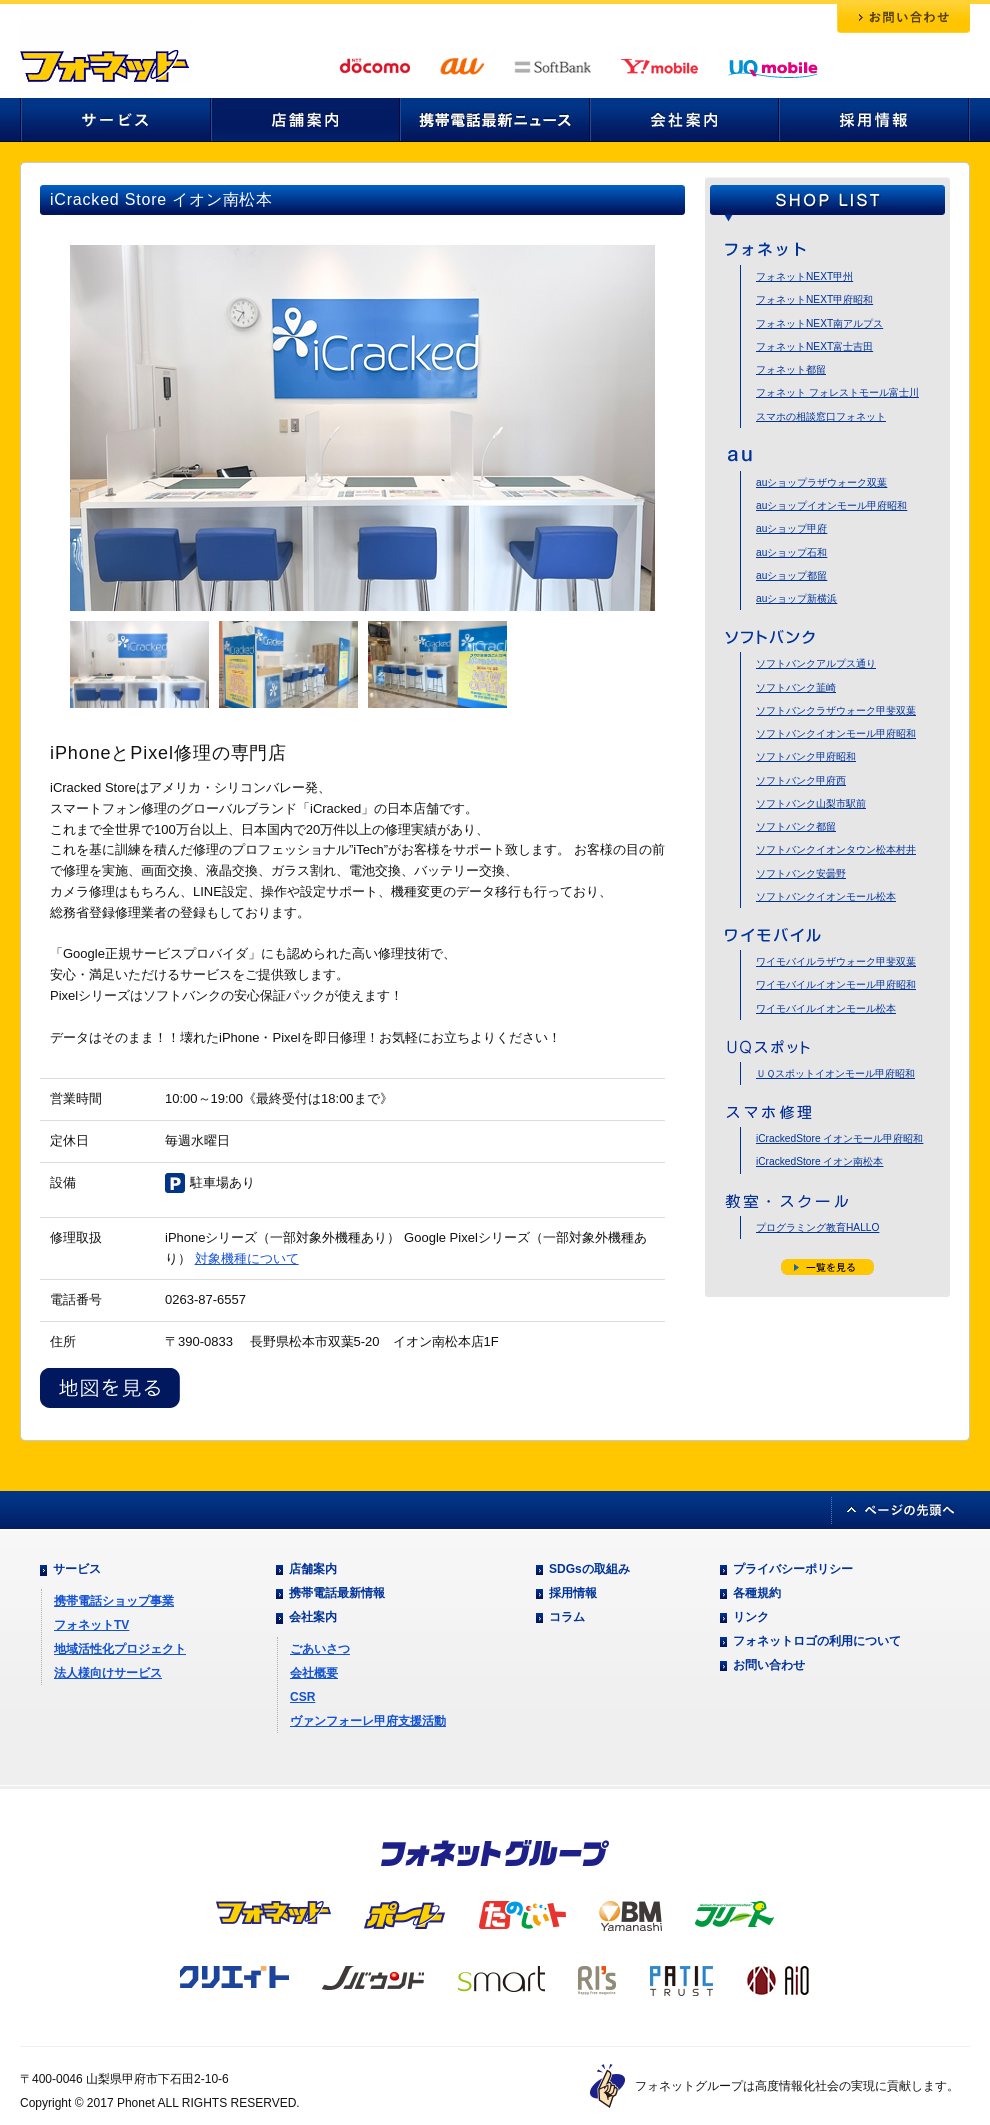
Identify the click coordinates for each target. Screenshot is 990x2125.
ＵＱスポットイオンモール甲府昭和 (835, 1073)
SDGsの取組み (589, 1569)
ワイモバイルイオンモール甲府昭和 (836, 984)
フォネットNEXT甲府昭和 (814, 299)
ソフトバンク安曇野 (801, 873)
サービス (77, 1569)
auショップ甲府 (791, 528)
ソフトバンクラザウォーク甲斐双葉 (836, 710)
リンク (751, 1617)
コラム (567, 1617)
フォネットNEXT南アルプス (819, 323)
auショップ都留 (791, 575)
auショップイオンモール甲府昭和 (831, 505)
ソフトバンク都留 (796, 826)
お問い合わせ (769, 1665)
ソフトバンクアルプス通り (816, 663)
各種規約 (757, 1593)
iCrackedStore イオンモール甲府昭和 (839, 1138)
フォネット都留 (791, 369)
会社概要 (314, 1673)
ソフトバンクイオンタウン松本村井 (836, 849)
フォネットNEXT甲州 (804, 276)
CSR (302, 1697)
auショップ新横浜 (796, 598)
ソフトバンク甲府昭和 (806, 756)
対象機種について (247, 1258)
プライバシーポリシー (793, 1569)
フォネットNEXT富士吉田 (814, 346)
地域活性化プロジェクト (120, 1649)
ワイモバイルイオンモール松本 (826, 1008)
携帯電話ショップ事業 (114, 1601)
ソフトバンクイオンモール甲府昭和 (836, 733)
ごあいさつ (320, 1649)
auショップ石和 (791, 552)
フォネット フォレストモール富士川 (837, 392)
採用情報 (573, 1593)
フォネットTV (91, 1625)
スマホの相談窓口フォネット (821, 416)
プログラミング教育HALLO (817, 1227)
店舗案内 (313, 1569)
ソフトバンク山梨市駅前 (811, 803)
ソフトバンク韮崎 (796, 687)
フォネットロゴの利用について (817, 1641)
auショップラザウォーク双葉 (821, 482)
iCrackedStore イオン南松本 (819, 1161)
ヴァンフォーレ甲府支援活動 (368, 1721)
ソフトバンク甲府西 (801, 780)
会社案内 (313, 1617)
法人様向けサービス (108, 1673)
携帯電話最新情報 (337, 1593)
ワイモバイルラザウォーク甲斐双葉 (836, 961)
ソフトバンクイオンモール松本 (826, 896)
